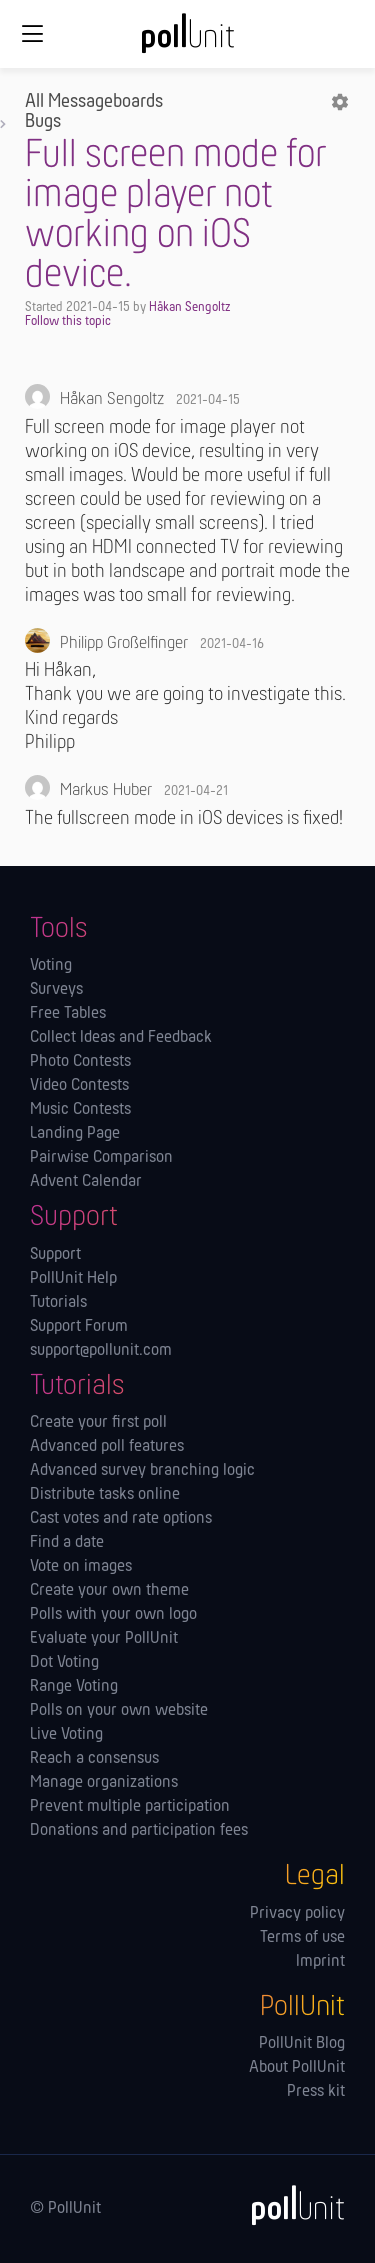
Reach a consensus (94, 1759)
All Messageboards (94, 102)
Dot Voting (64, 1663)
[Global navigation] (32, 34)
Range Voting (74, 1687)
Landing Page (75, 1134)
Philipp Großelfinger (124, 643)
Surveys (56, 990)
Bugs (43, 122)
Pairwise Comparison (101, 1158)
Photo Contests (80, 1062)
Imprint (320, 1962)
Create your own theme (109, 1591)
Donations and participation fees (139, 1831)
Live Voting (66, 1735)
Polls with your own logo (113, 1615)
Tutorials (58, 1303)
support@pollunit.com (101, 1351)
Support (55, 1255)
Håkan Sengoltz (189, 307)
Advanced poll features (107, 1447)
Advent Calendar (86, 1182)
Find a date (67, 1543)
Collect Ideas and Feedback (121, 1038)
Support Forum (79, 1327)
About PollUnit (297, 2068)
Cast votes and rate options (121, 1519)
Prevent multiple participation (130, 1807)
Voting (51, 966)
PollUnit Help (73, 1279)
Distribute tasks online (105, 1495)
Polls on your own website (119, 1711)
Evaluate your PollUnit (104, 1639)
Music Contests (80, 1110)
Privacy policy (297, 1914)
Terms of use (302, 1938)
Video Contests (79, 1086)
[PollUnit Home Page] (188, 40)
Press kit (316, 2092)
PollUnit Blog (302, 2044)
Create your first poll (98, 1423)
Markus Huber (106, 790)
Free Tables (68, 1014)
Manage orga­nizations (104, 1783)
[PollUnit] (289, 2205)
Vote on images (81, 1567)
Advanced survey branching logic (142, 1471)
